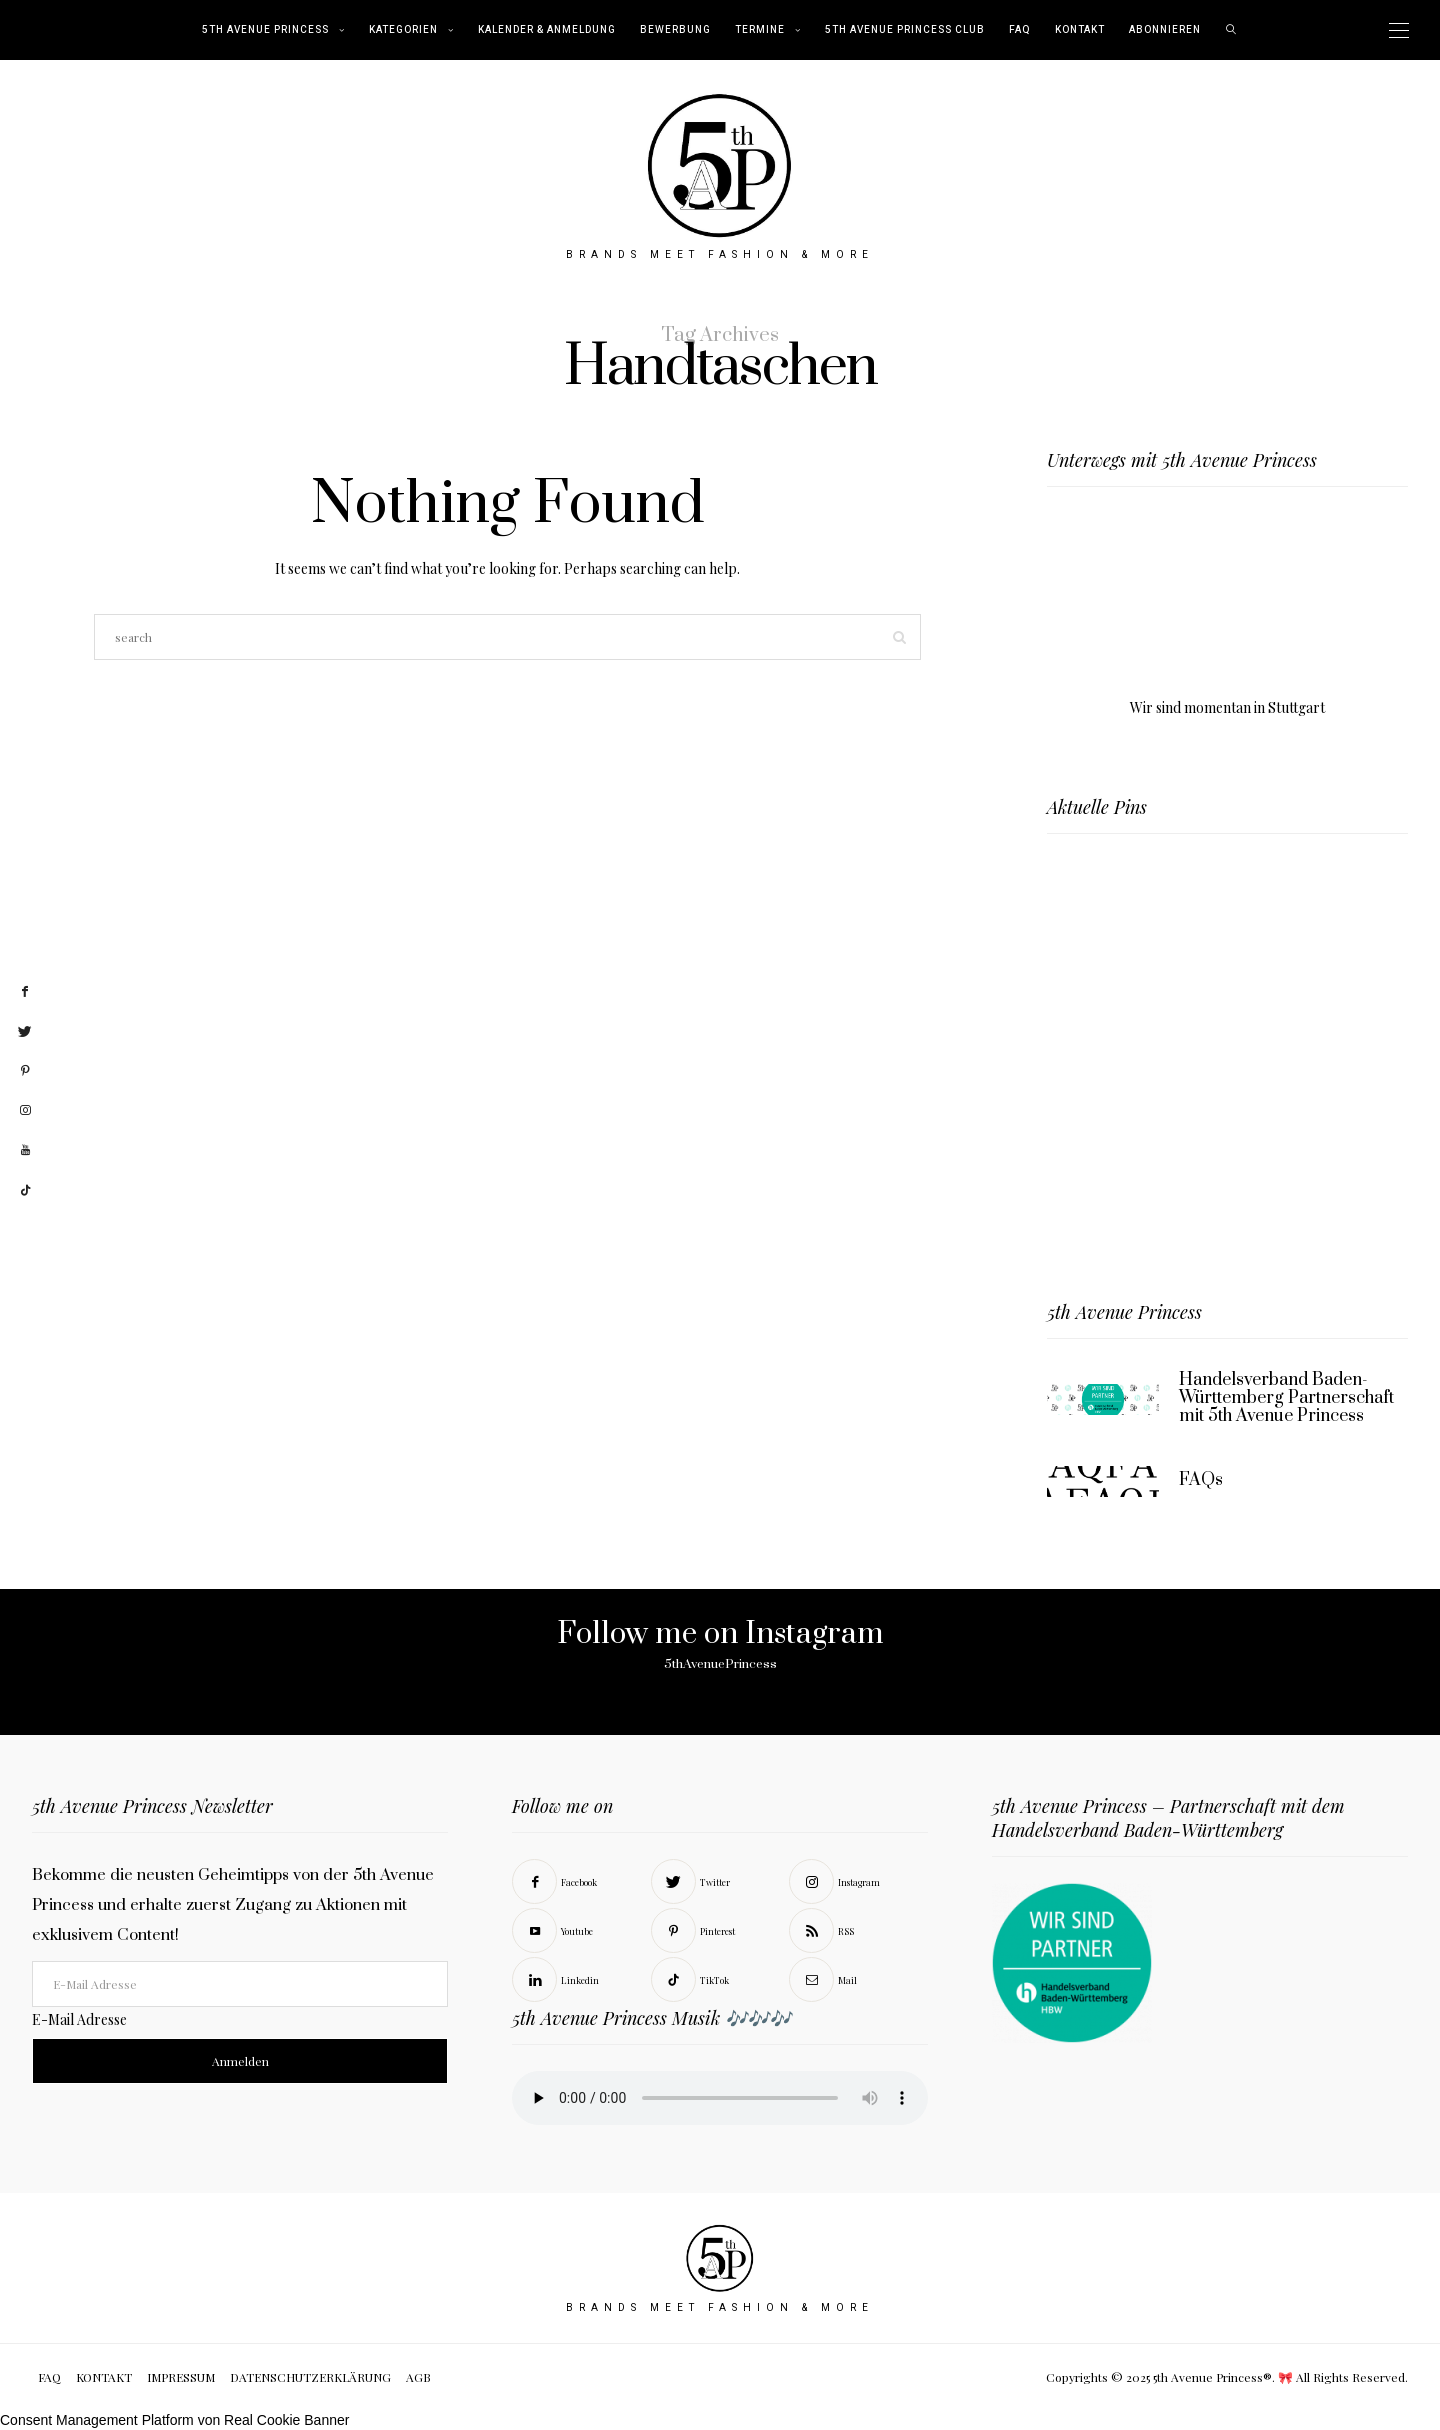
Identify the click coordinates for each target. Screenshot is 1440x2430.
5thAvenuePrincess (720, 1664)
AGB (418, 2377)
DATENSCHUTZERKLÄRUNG (310, 2377)
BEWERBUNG (675, 30)
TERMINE (760, 30)
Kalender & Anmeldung (547, 30)
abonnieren (1165, 30)
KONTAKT (1080, 30)
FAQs (1201, 1480)
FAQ (1020, 30)
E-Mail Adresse (79, 2019)
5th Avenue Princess (265, 30)
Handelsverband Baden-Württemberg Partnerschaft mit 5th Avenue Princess (1286, 1398)
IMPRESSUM (181, 2377)
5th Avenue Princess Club (905, 30)
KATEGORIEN (403, 30)
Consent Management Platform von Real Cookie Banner (174, 2420)
